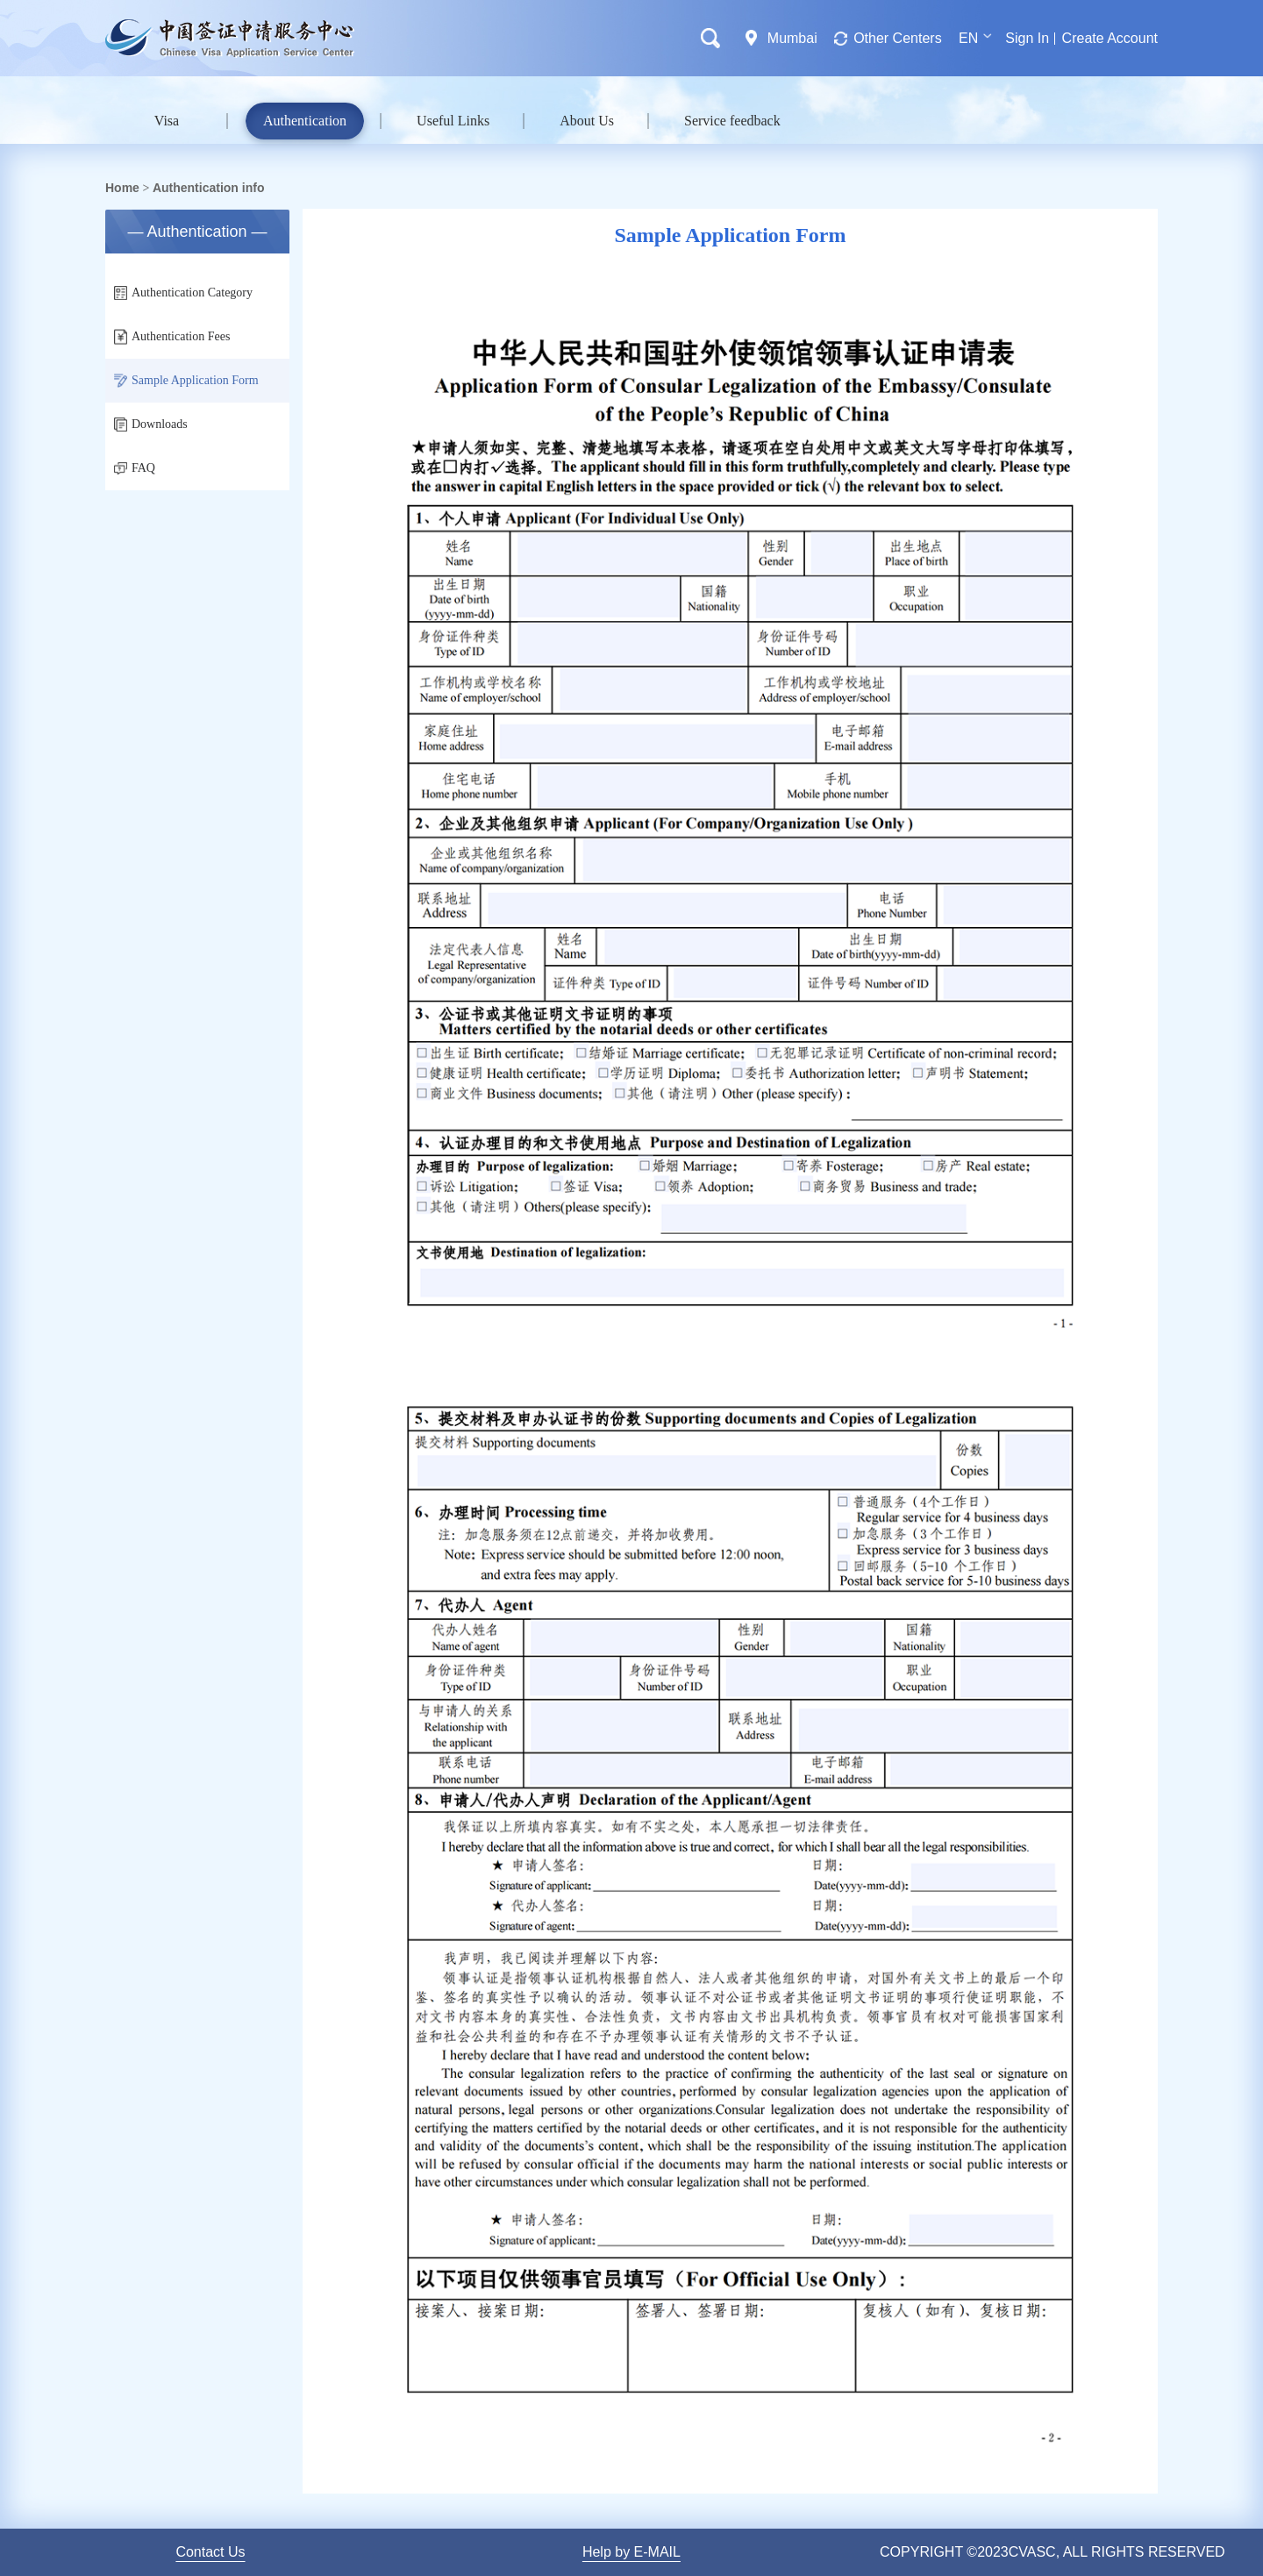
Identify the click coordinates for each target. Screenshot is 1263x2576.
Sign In (1027, 38)
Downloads (151, 424)
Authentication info (209, 188)
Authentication (304, 120)
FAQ (134, 468)
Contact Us (210, 2551)
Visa (166, 120)
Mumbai (792, 38)
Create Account (1110, 38)
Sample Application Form (186, 381)
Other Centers (897, 38)
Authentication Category (183, 293)
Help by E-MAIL (631, 2551)
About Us (587, 120)
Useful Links (453, 120)
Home (122, 188)
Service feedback (732, 120)
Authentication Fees (172, 337)
